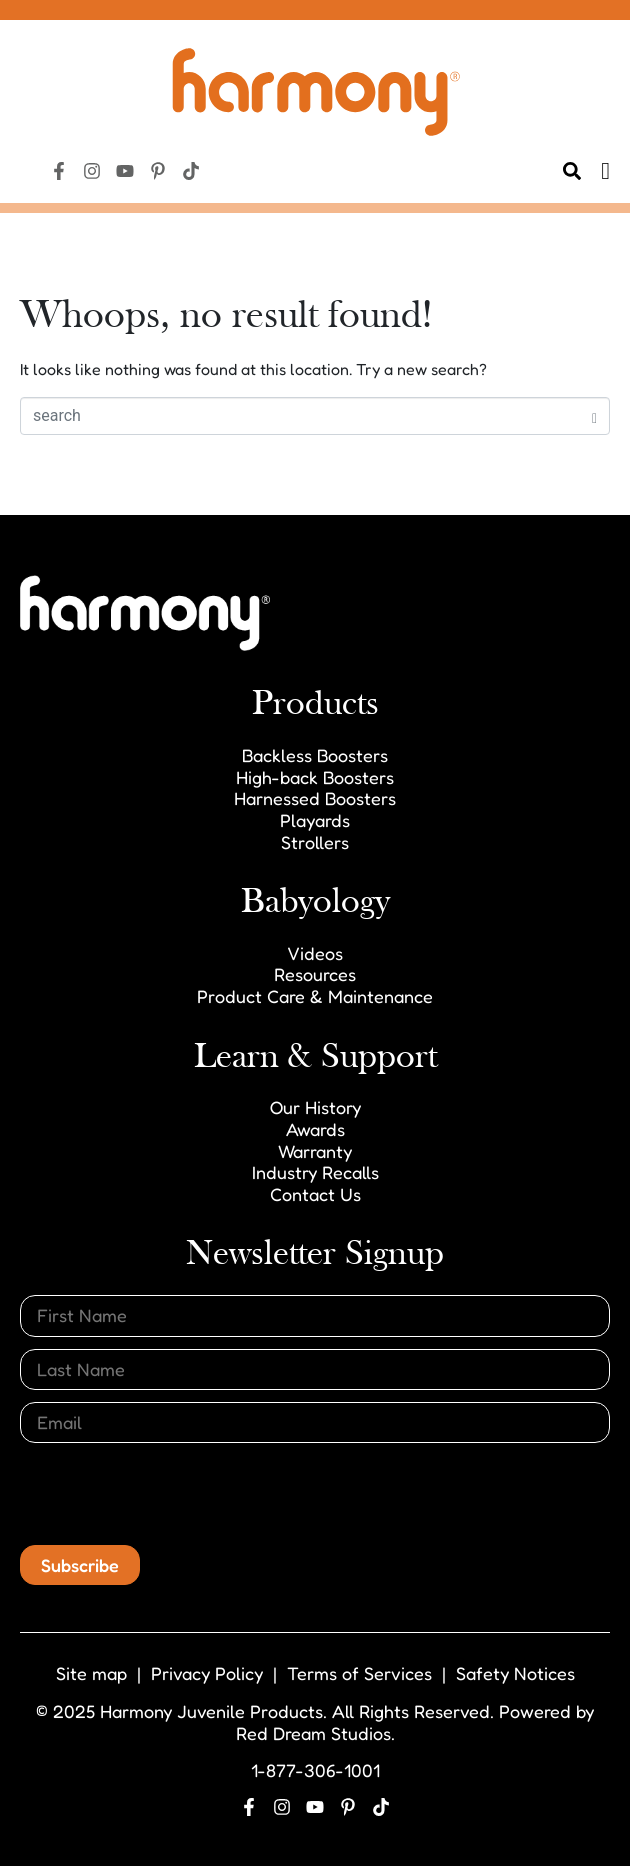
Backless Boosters (315, 755)
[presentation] (172, 1494)
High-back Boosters (315, 777)
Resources (315, 974)
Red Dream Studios (313, 1733)
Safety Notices (515, 1673)
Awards (315, 1129)
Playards (315, 820)
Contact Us (315, 1194)
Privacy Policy (207, 1673)
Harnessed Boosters (315, 798)
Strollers (315, 842)
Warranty (315, 1151)
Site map (91, 1673)
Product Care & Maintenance (315, 996)
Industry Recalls (315, 1172)
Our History (315, 1107)
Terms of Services (359, 1673)
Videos (315, 953)
